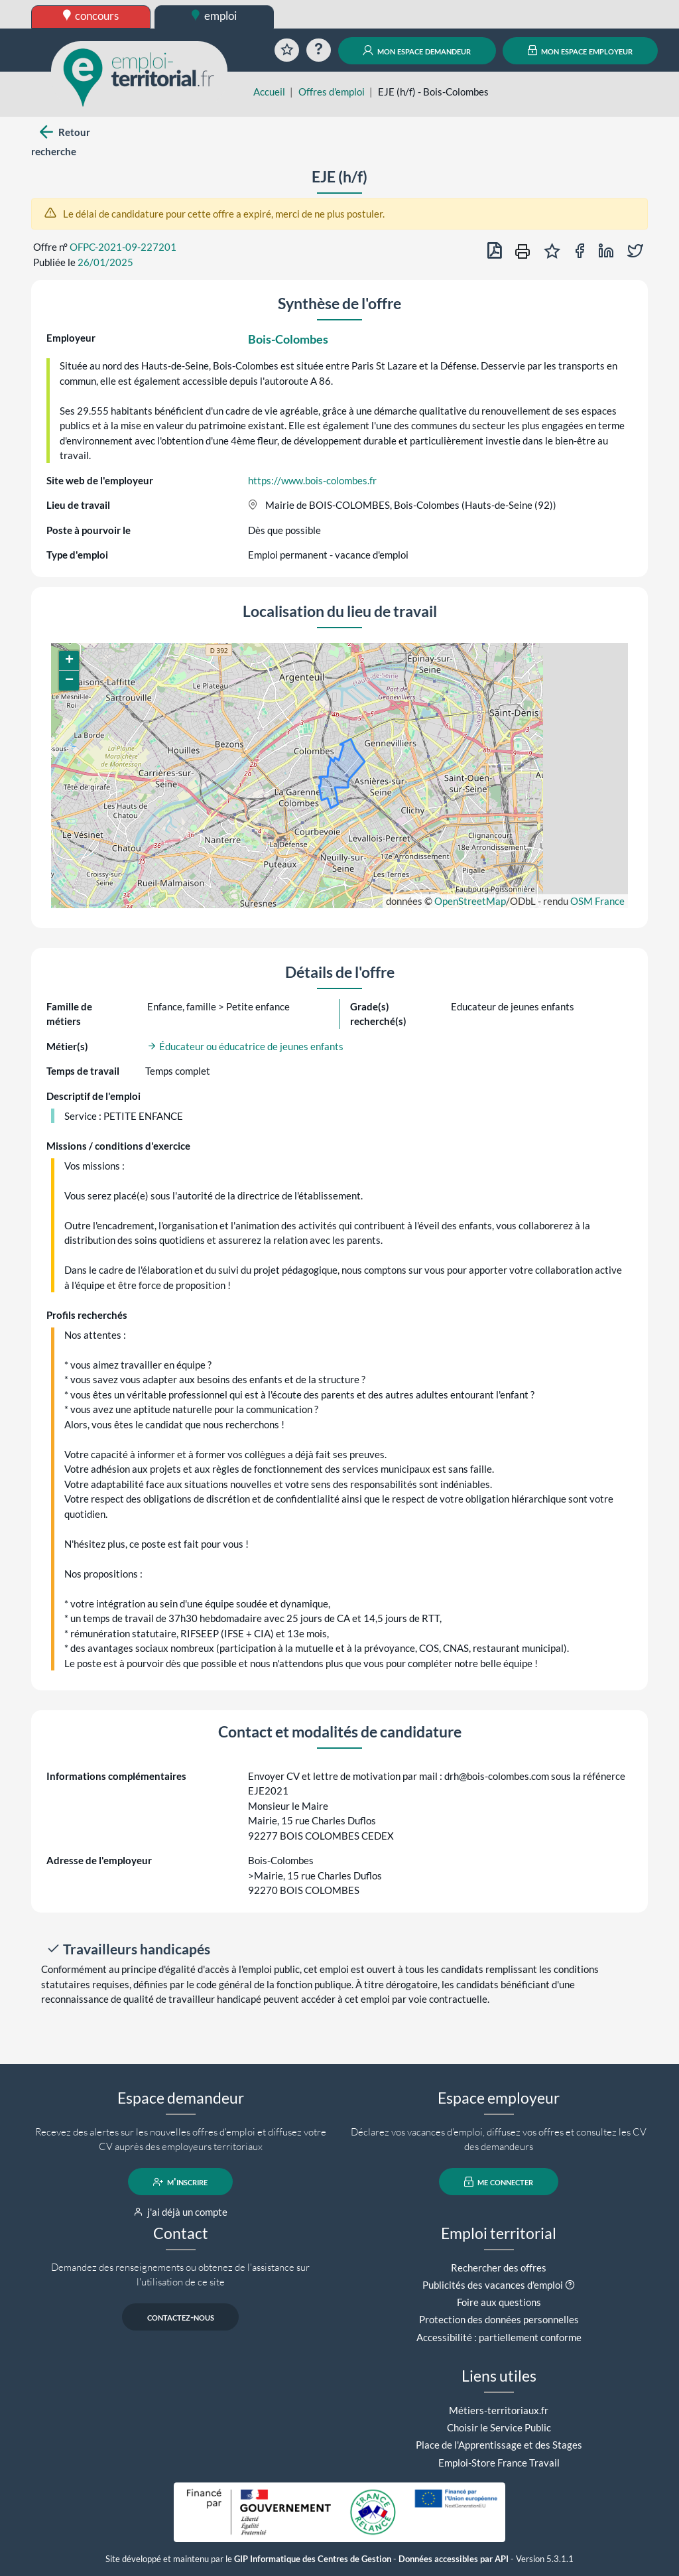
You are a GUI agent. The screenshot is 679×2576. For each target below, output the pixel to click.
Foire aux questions (499, 2302)
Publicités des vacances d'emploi (492, 2285)
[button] (69, 661)
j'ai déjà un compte (180, 2212)
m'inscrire (180, 2182)
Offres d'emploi (331, 92)
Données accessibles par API (454, 2559)
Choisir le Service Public (499, 2427)
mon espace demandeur (417, 50)
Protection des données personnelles (499, 2319)
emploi (214, 16)
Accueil (269, 92)
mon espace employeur (580, 50)
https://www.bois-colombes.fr (312, 480)
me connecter (499, 2182)
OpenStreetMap (470, 901)
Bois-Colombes (288, 339)
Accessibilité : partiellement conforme (499, 2337)
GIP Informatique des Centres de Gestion (312, 2559)
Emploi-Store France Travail (499, 2463)
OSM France (597, 901)
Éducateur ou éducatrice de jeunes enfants (245, 1046)
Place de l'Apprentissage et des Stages (499, 2445)
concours (91, 16)
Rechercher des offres (498, 2267)
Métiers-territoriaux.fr (498, 2410)
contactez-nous (180, 2317)
